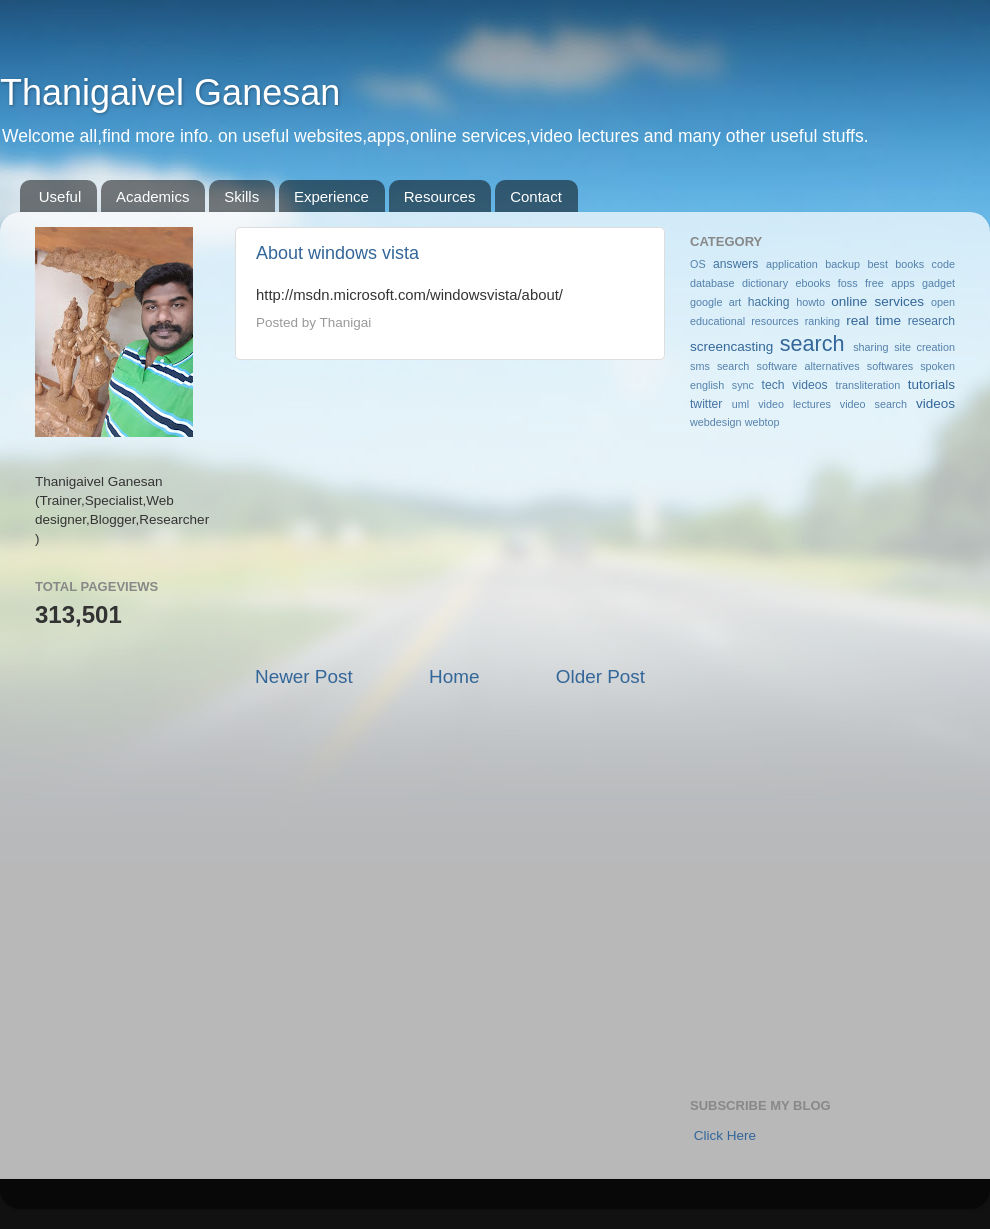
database (712, 283)
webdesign (716, 422)
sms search (719, 366)
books (909, 264)
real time (873, 320)
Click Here (725, 1135)
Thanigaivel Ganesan (170, 92)
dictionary (765, 283)
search (812, 343)
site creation (924, 347)
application (792, 264)
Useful (60, 196)
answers (735, 264)
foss (848, 283)
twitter (706, 404)
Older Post (600, 676)
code (943, 264)
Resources (440, 196)
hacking (769, 302)
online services (877, 301)
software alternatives (808, 366)
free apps (889, 283)
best (877, 264)
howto (810, 302)
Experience (331, 196)
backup (842, 264)
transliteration (867, 385)
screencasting (731, 346)
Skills (241, 196)
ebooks (813, 283)
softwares (890, 366)
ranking (822, 321)
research (931, 321)
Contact (536, 196)
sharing (870, 347)
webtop (762, 422)
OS (698, 264)
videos (935, 403)
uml (740, 404)
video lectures (794, 404)
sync (743, 385)
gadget (938, 283)
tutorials (931, 384)
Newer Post (304, 676)
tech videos (795, 385)
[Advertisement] (450, 512)
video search (873, 404)
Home (454, 676)
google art (715, 302)
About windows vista (337, 253)
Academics (152, 196)
